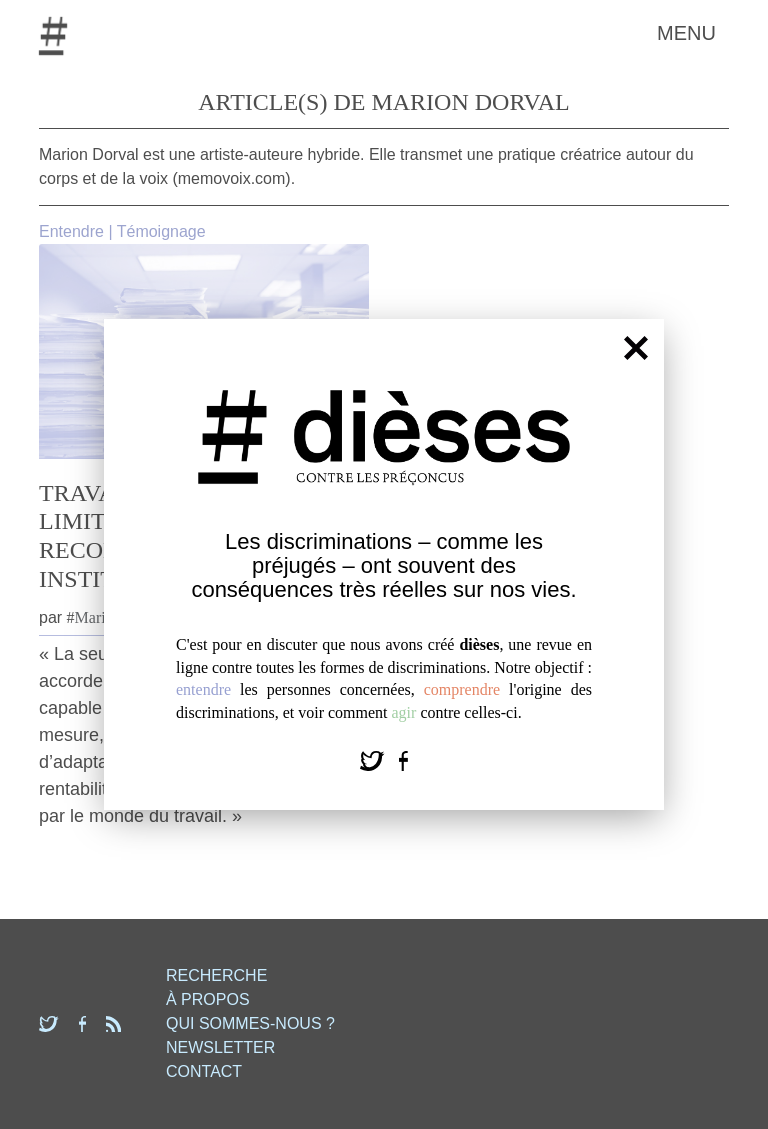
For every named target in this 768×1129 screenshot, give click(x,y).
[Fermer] (636, 348)
